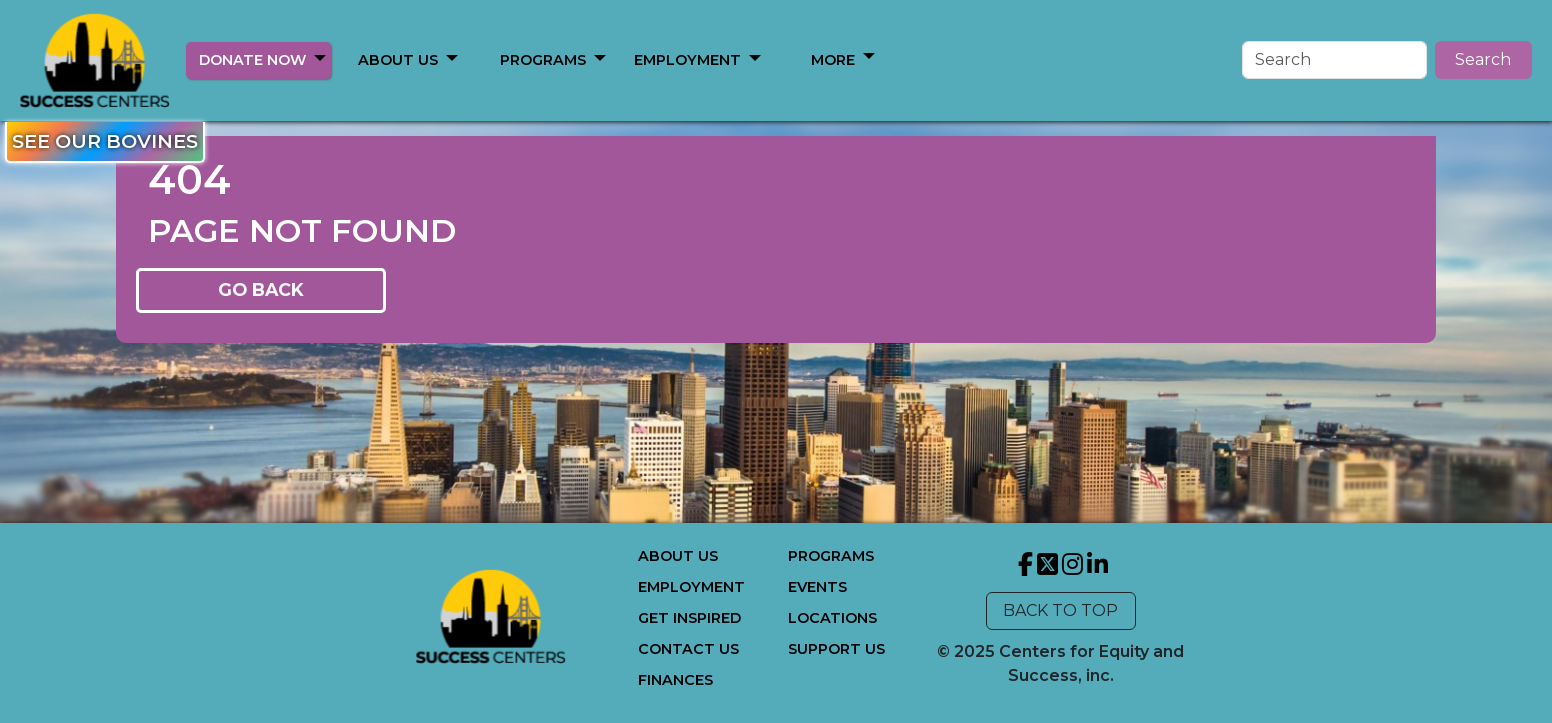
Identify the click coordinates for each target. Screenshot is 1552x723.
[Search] (1334, 60)
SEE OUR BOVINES (105, 141)
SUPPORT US (836, 649)
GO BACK (261, 289)
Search (1483, 59)
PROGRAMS (543, 60)
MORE (833, 60)
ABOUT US (398, 60)
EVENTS (817, 587)
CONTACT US (688, 649)
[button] (320, 57)
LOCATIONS (832, 618)
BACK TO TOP (1060, 610)
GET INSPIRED (689, 618)
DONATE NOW (252, 60)
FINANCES (675, 680)
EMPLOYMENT (687, 60)
